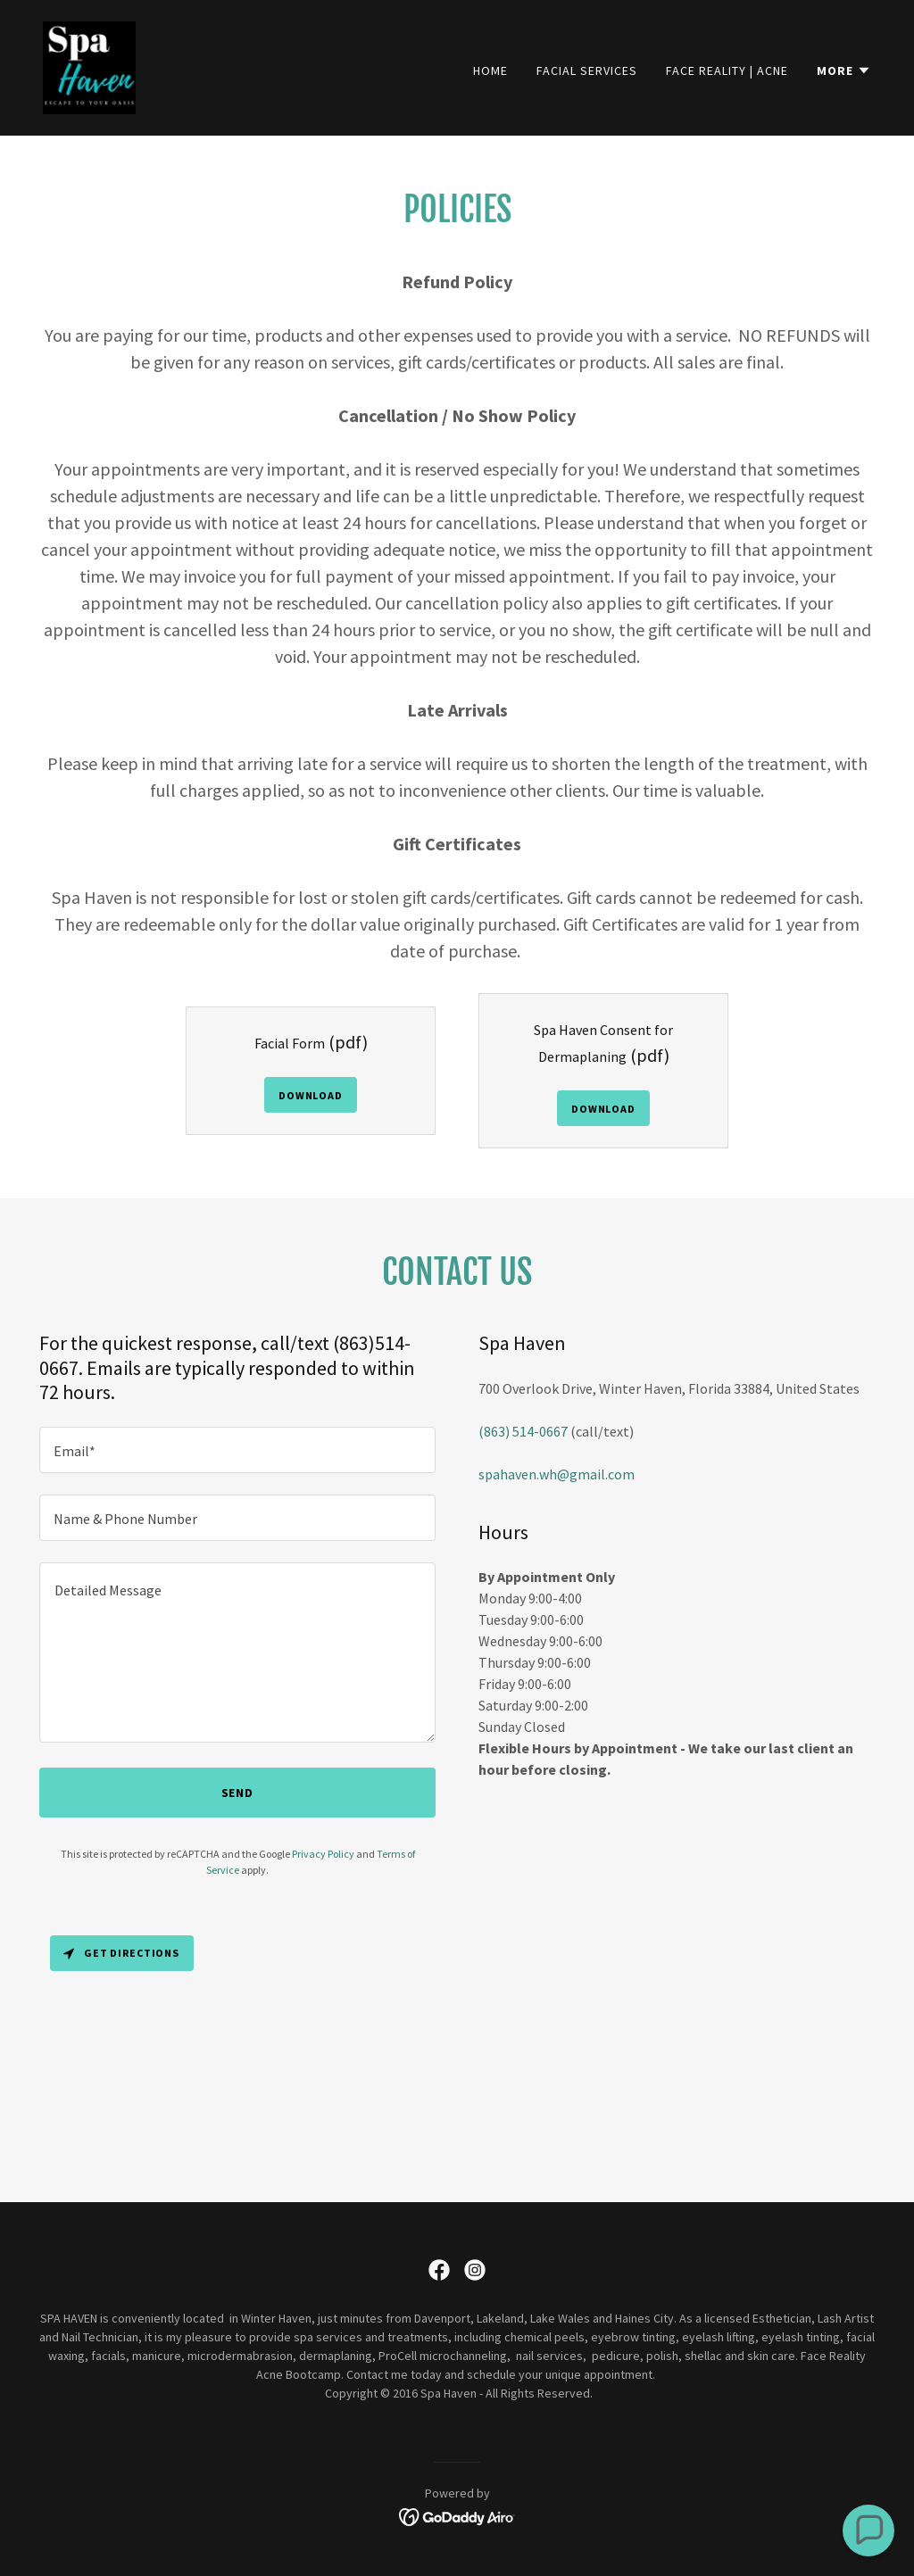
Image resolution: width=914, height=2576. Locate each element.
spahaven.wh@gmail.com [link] (556, 1474)
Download (310, 1095)
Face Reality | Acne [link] (727, 70)
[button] (844, 70)
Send (237, 1793)
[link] (89, 66)
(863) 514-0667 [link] (523, 1431)
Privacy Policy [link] (323, 1853)
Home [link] (490, 70)
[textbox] (237, 1450)
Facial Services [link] (586, 70)
